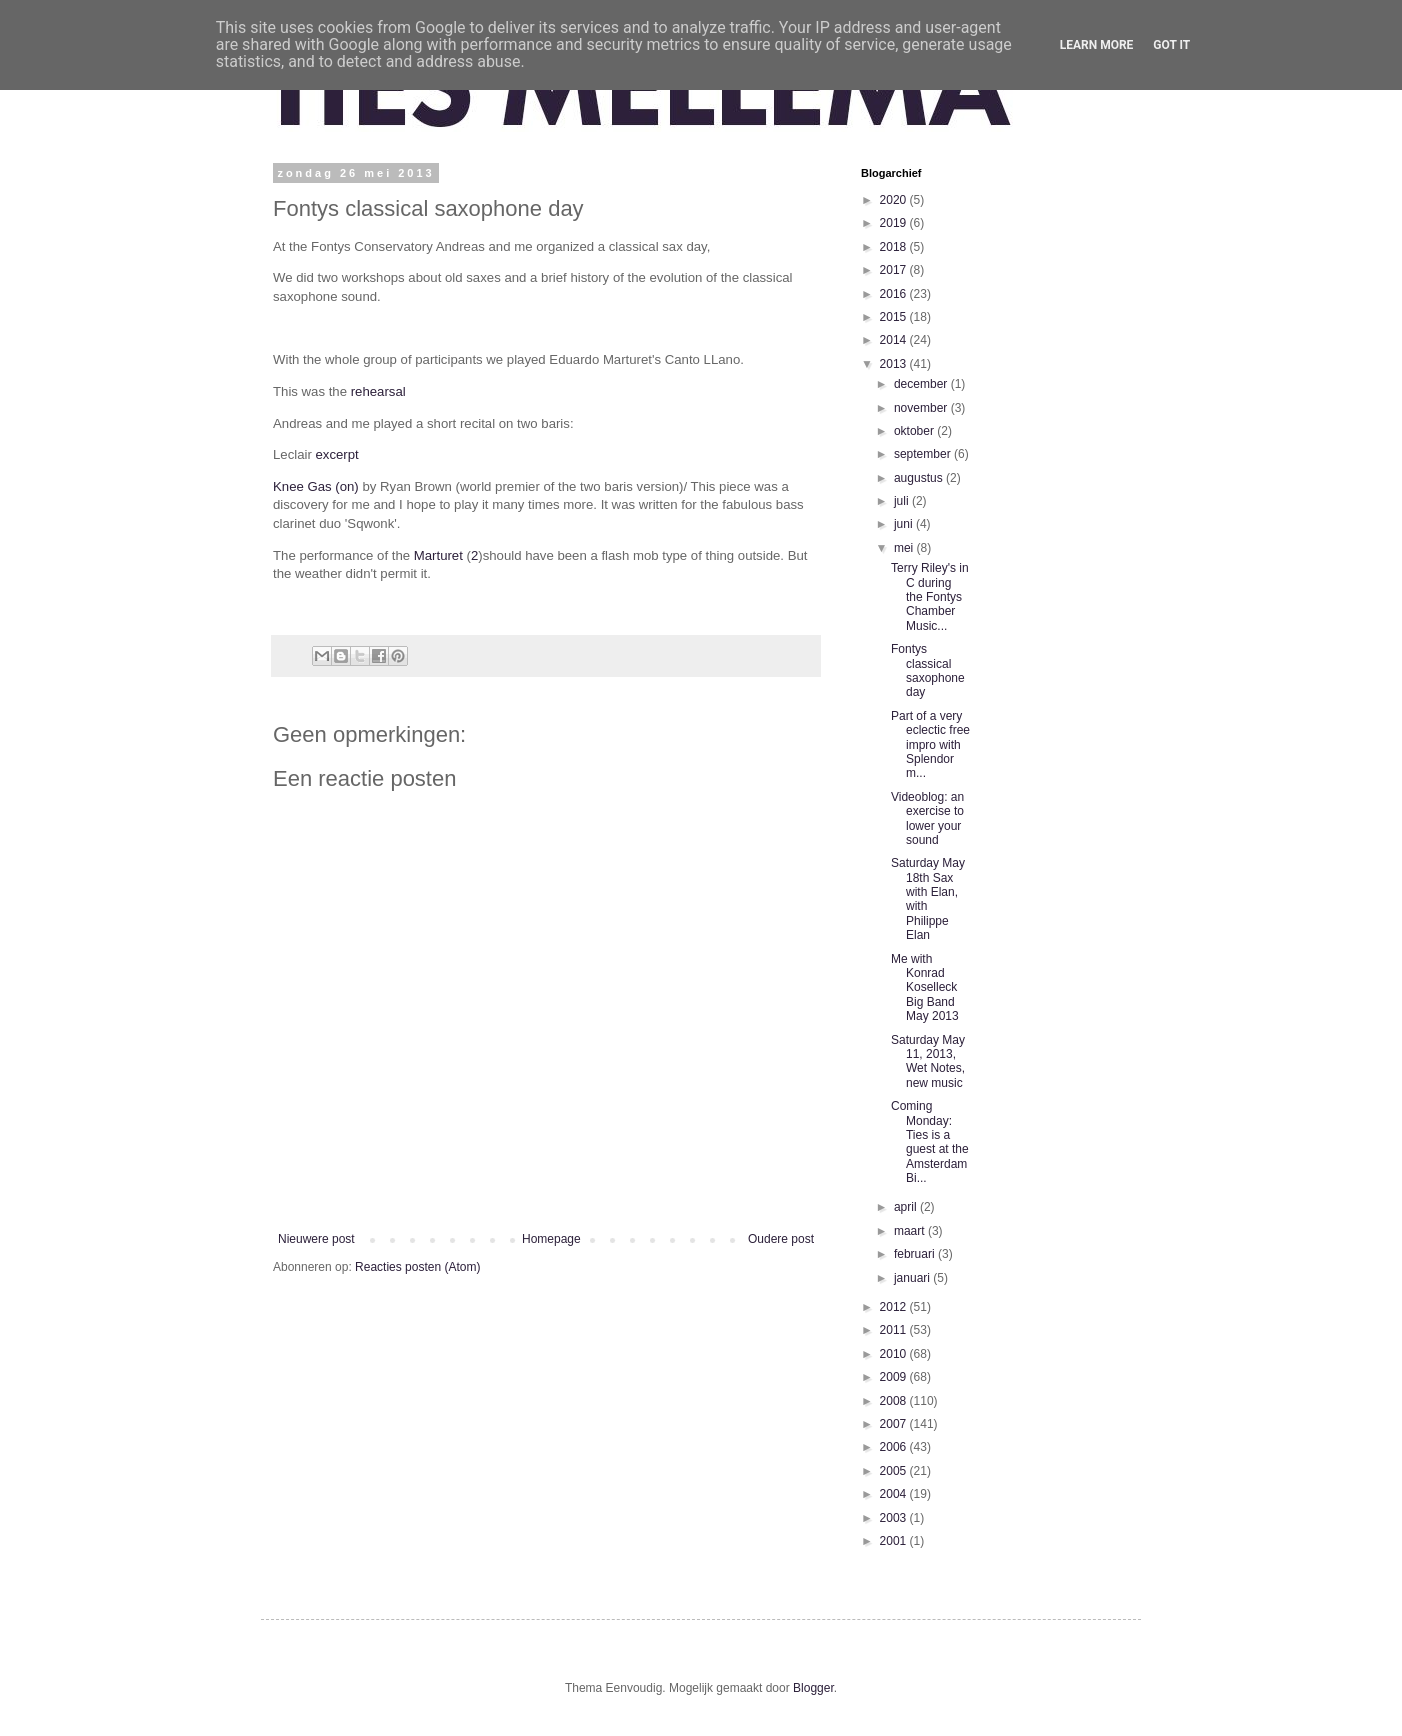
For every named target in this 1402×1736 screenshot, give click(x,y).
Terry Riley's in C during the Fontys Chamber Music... (930, 597)
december (922, 384)
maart (911, 1231)
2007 (895, 1424)
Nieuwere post (316, 1239)
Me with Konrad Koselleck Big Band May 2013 (925, 988)
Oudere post (781, 1239)
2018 (895, 247)
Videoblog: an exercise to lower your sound (927, 818)
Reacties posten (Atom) (417, 1267)
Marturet (438, 555)
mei (905, 548)
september (924, 454)
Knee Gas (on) (316, 486)
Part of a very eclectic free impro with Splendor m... (930, 745)
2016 (895, 294)
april (907, 1207)
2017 (895, 270)
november (922, 408)
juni (905, 524)
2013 (895, 364)
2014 (895, 340)
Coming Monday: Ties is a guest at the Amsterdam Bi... (930, 1142)
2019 (895, 223)
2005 (895, 1471)
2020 (895, 200)
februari (916, 1254)
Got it (1171, 45)
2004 (895, 1494)
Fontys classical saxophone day (928, 670)
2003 (895, 1518)
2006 (895, 1447)
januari (913, 1278)
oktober (915, 431)
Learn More (1097, 45)
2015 (895, 317)
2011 (895, 1330)
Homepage (551, 1239)
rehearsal (378, 391)
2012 (895, 1307)
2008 (895, 1401)
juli (903, 501)
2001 (895, 1541)
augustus (920, 478)
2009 (895, 1377)
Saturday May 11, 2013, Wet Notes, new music (928, 1061)
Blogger (813, 1688)
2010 (895, 1354)
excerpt (337, 454)
